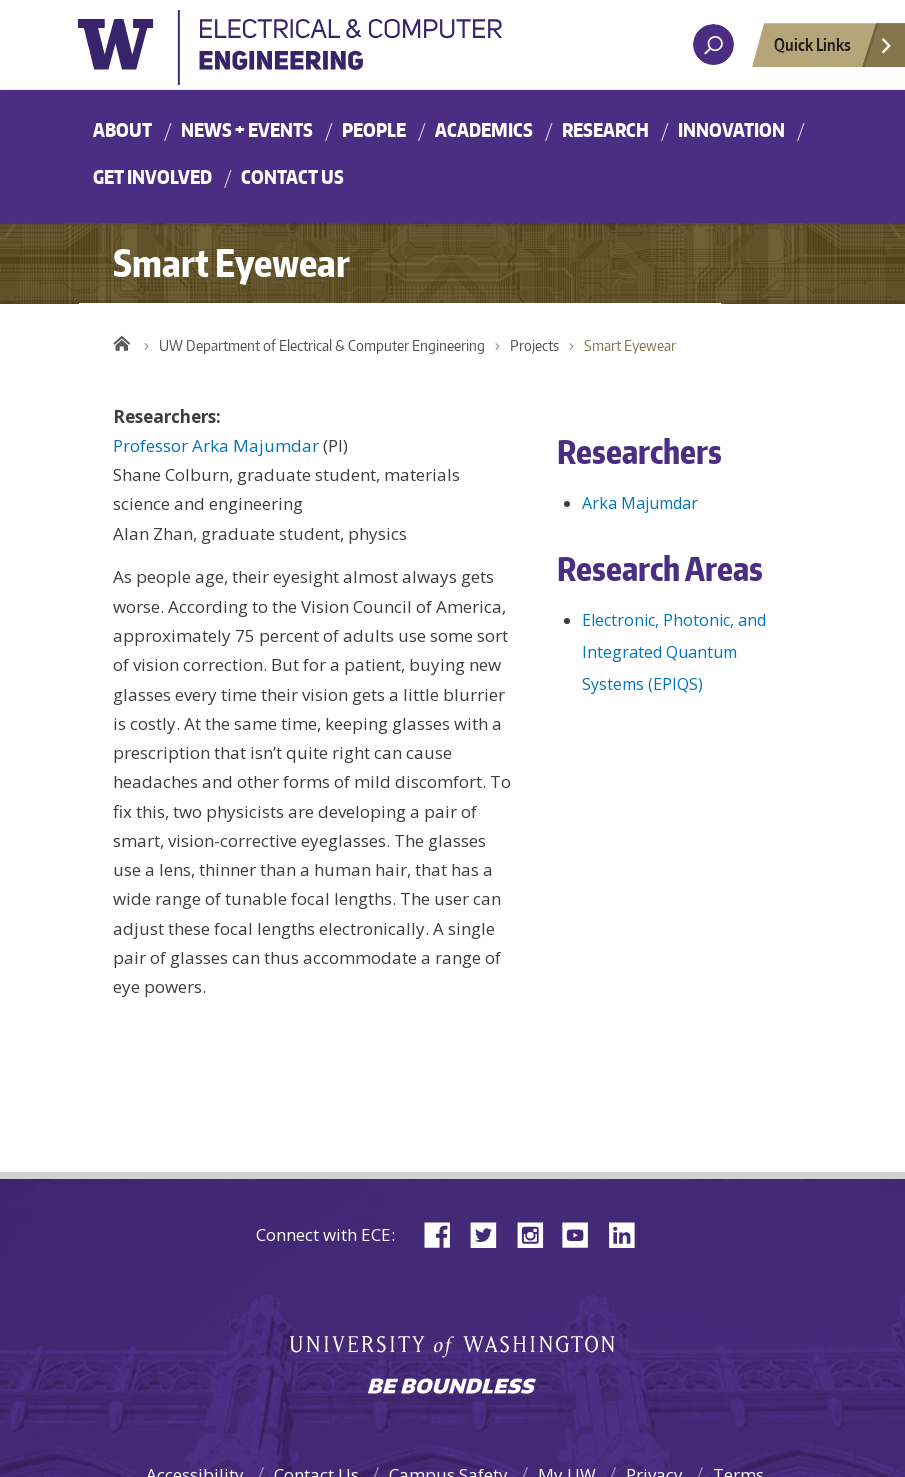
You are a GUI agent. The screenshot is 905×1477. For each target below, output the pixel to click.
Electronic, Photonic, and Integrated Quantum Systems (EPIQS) (674, 652)
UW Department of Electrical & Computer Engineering (322, 345)
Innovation (731, 129)
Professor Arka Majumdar (216, 445)
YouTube (583, 1233)
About (122, 129)
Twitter (491, 1233)
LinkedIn (629, 1233)
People (374, 129)
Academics (484, 129)
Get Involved (152, 176)
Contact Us (292, 176)
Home (121, 341)
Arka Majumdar (640, 503)
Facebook (445, 1233)
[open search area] (713, 44)
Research (605, 129)
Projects (534, 345)
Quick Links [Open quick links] (834, 50)
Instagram (537, 1233)
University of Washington (298, 54)
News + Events (247, 129)
